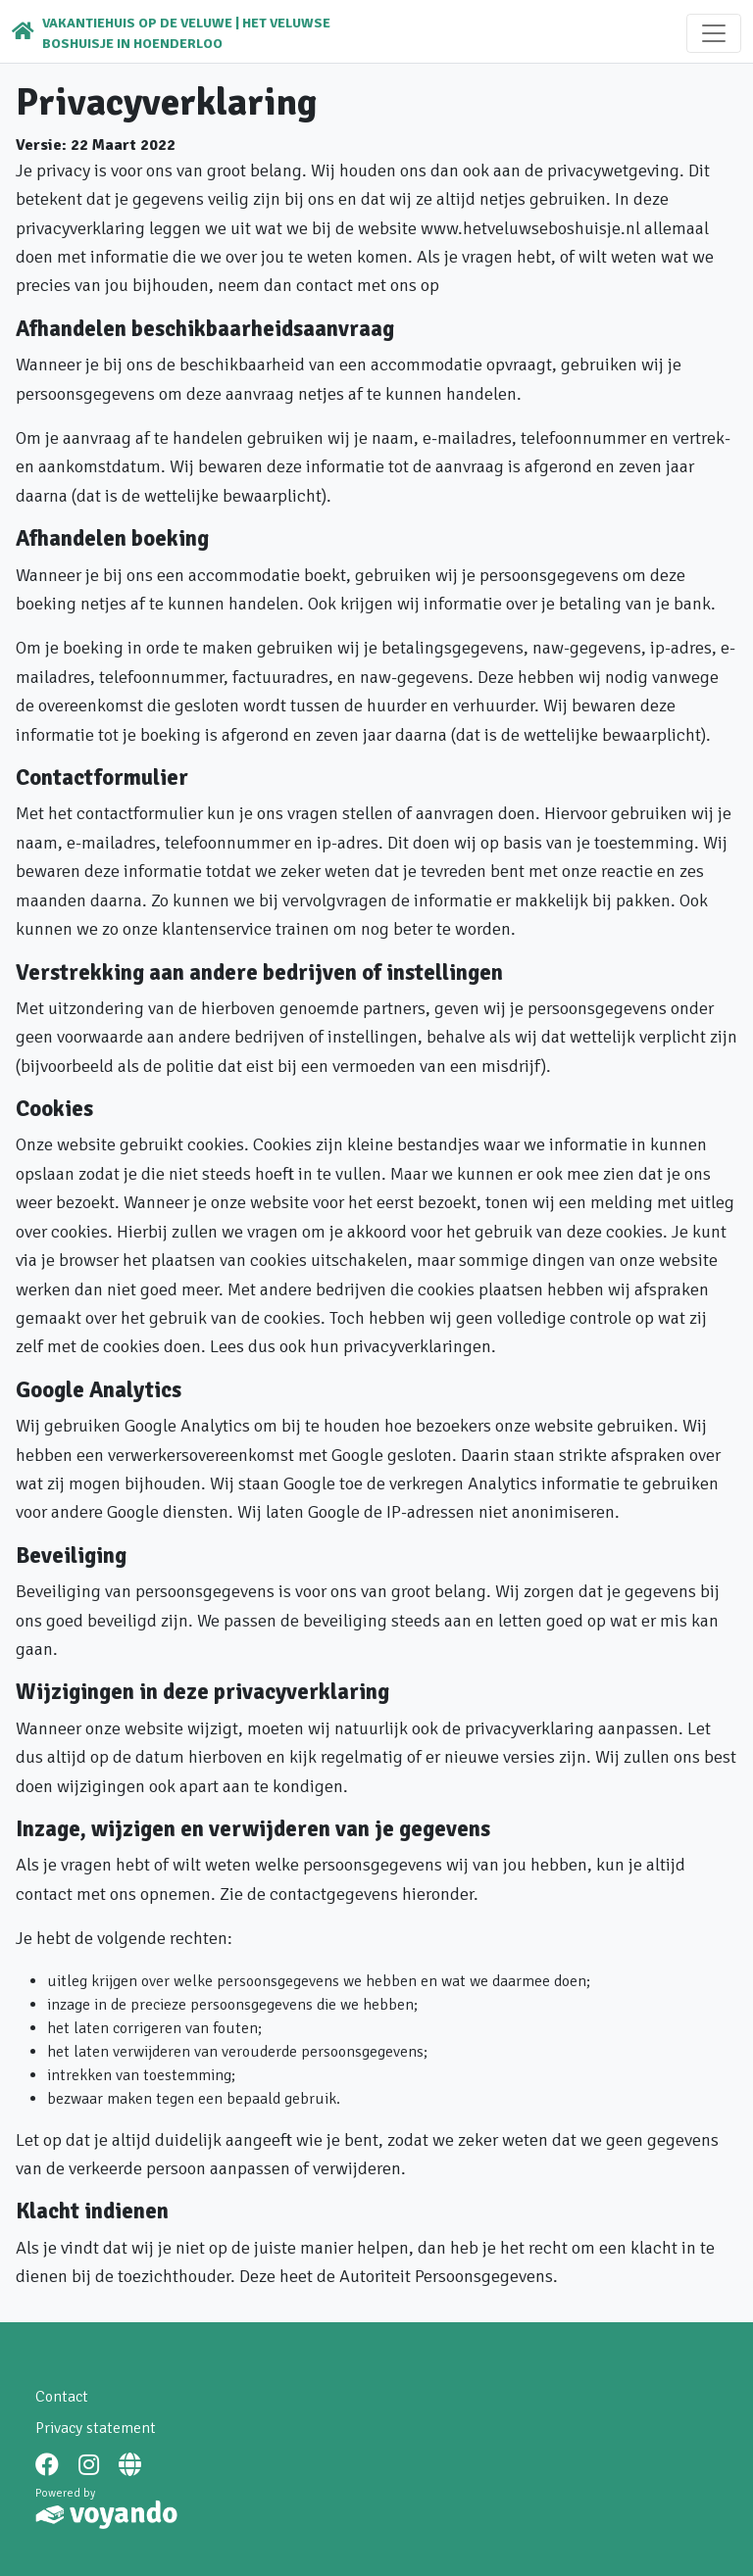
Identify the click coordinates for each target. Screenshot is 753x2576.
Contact (61, 2396)
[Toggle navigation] (713, 33)
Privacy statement (95, 2428)
